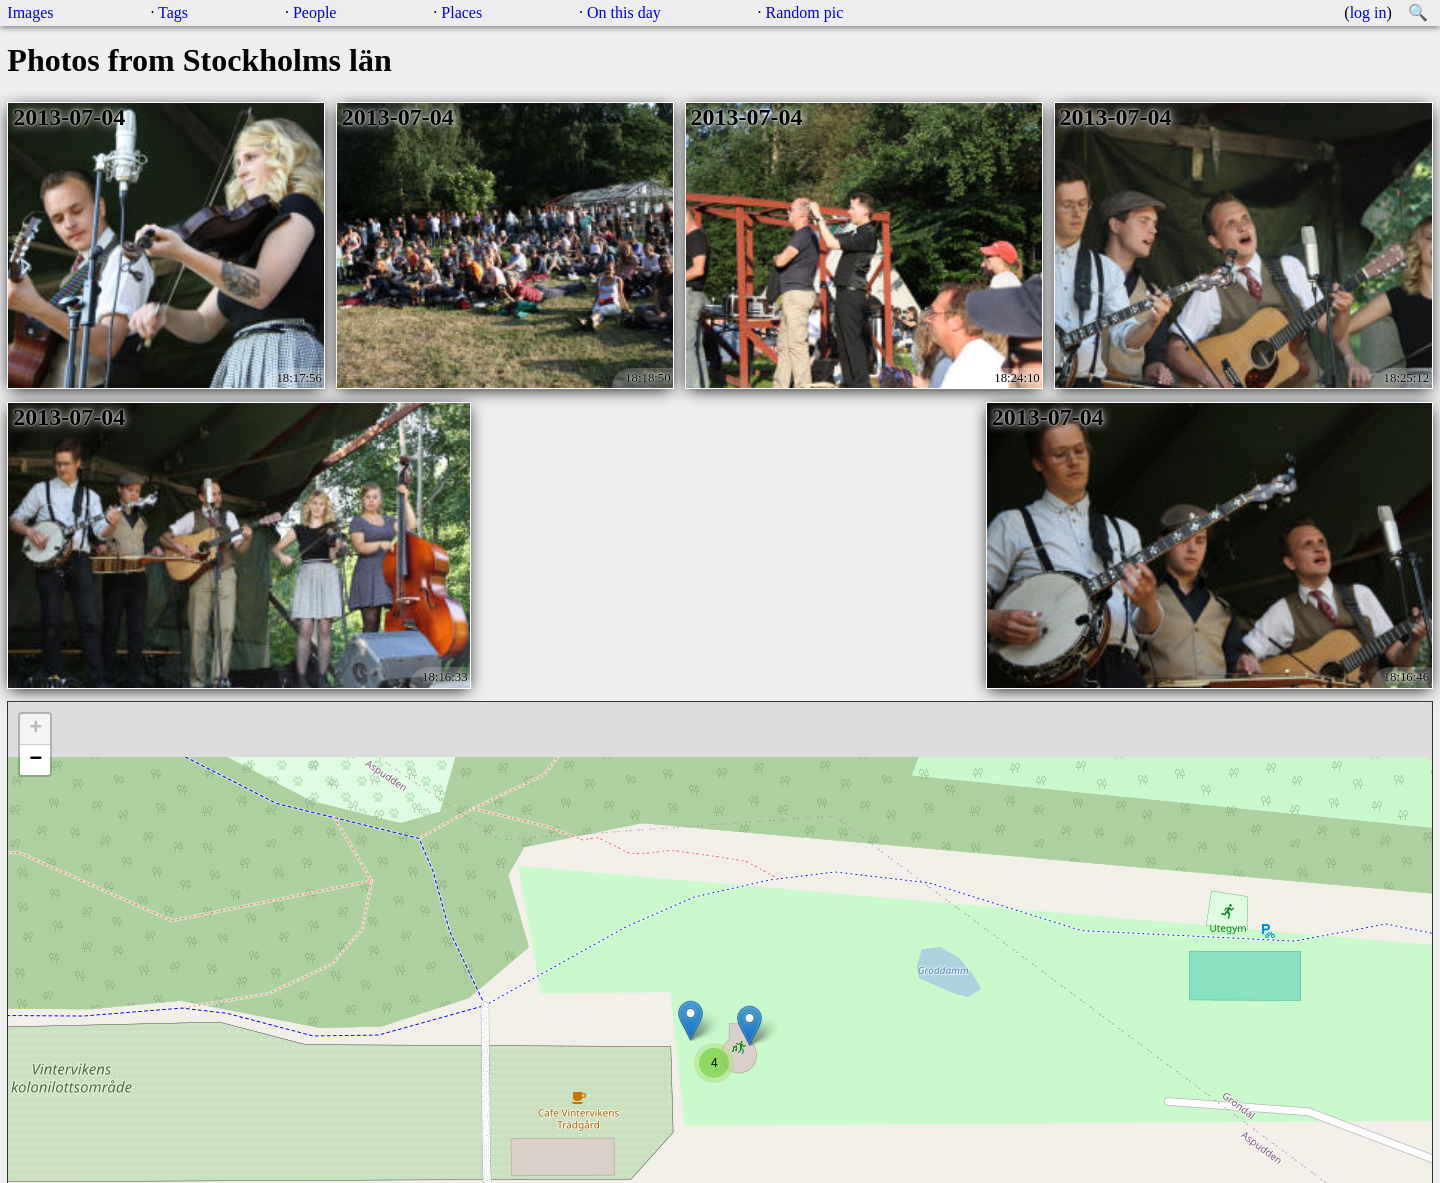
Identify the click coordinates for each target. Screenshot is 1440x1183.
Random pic (805, 12)
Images (30, 12)
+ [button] (35, 729)
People (315, 12)
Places (461, 12)
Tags (173, 12)
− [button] (35, 760)
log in (1368, 12)
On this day (624, 12)
